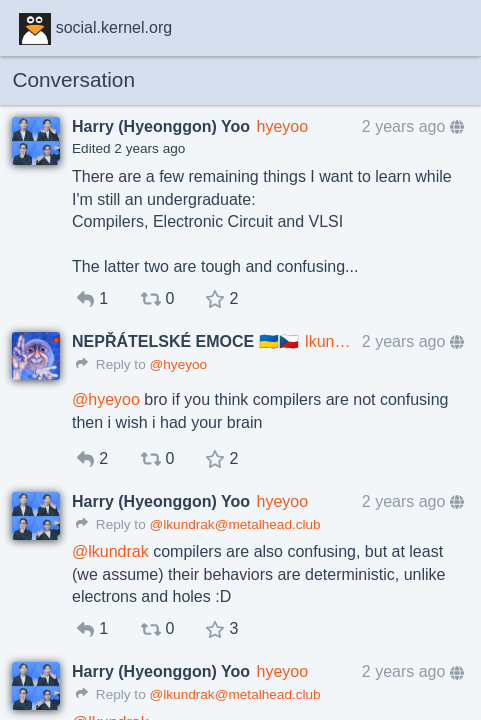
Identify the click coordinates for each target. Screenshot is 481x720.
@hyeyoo (178, 364)
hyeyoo (282, 126)
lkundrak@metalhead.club (330, 341)
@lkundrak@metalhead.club (234, 524)
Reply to (111, 364)
